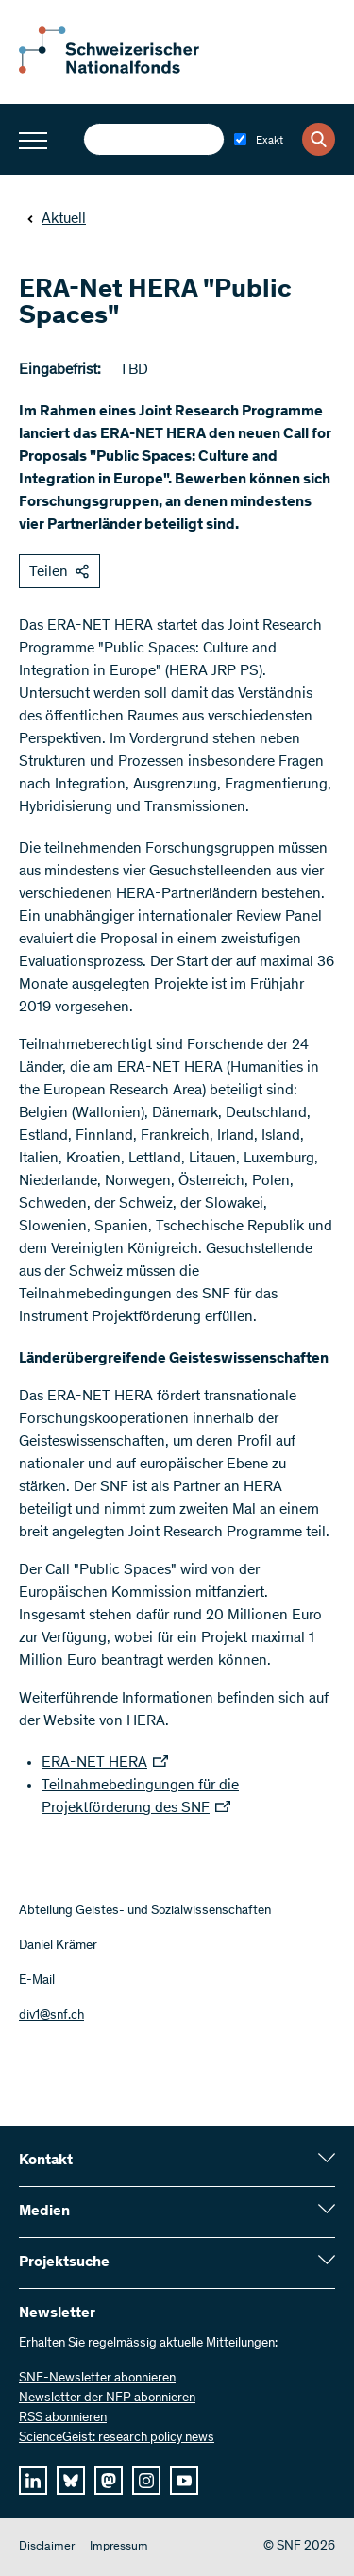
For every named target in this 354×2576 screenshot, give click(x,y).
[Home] (123, 69)
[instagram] (146, 2480)
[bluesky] (71, 2480)
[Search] (318, 139)
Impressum (119, 2547)
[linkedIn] (33, 2480)
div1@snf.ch (51, 2016)
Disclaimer (47, 2547)
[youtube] (184, 2480)
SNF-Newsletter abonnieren (97, 2378)
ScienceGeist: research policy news (116, 2438)
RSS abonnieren (63, 2418)
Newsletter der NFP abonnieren (107, 2398)
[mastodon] (108, 2480)
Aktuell (56, 219)
